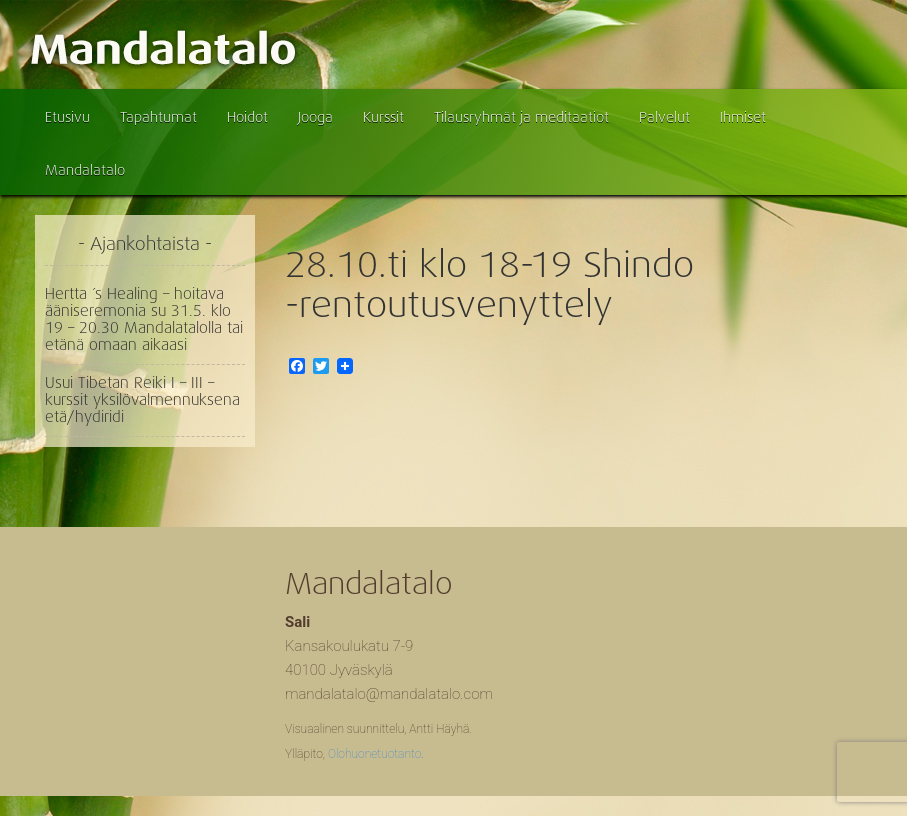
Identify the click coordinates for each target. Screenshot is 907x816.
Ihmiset (743, 117)
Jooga (315, 117)
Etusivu (67, 117)
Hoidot (247, 117)
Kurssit (383, 117)
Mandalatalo (85, 170)
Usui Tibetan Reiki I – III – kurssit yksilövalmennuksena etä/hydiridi (142, 400)
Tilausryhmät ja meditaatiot (521, 117)
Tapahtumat (158, 117)
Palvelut (664, 117)
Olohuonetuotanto (374, 754)
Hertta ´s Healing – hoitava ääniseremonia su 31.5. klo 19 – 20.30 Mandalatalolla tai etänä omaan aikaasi (144, 319)
